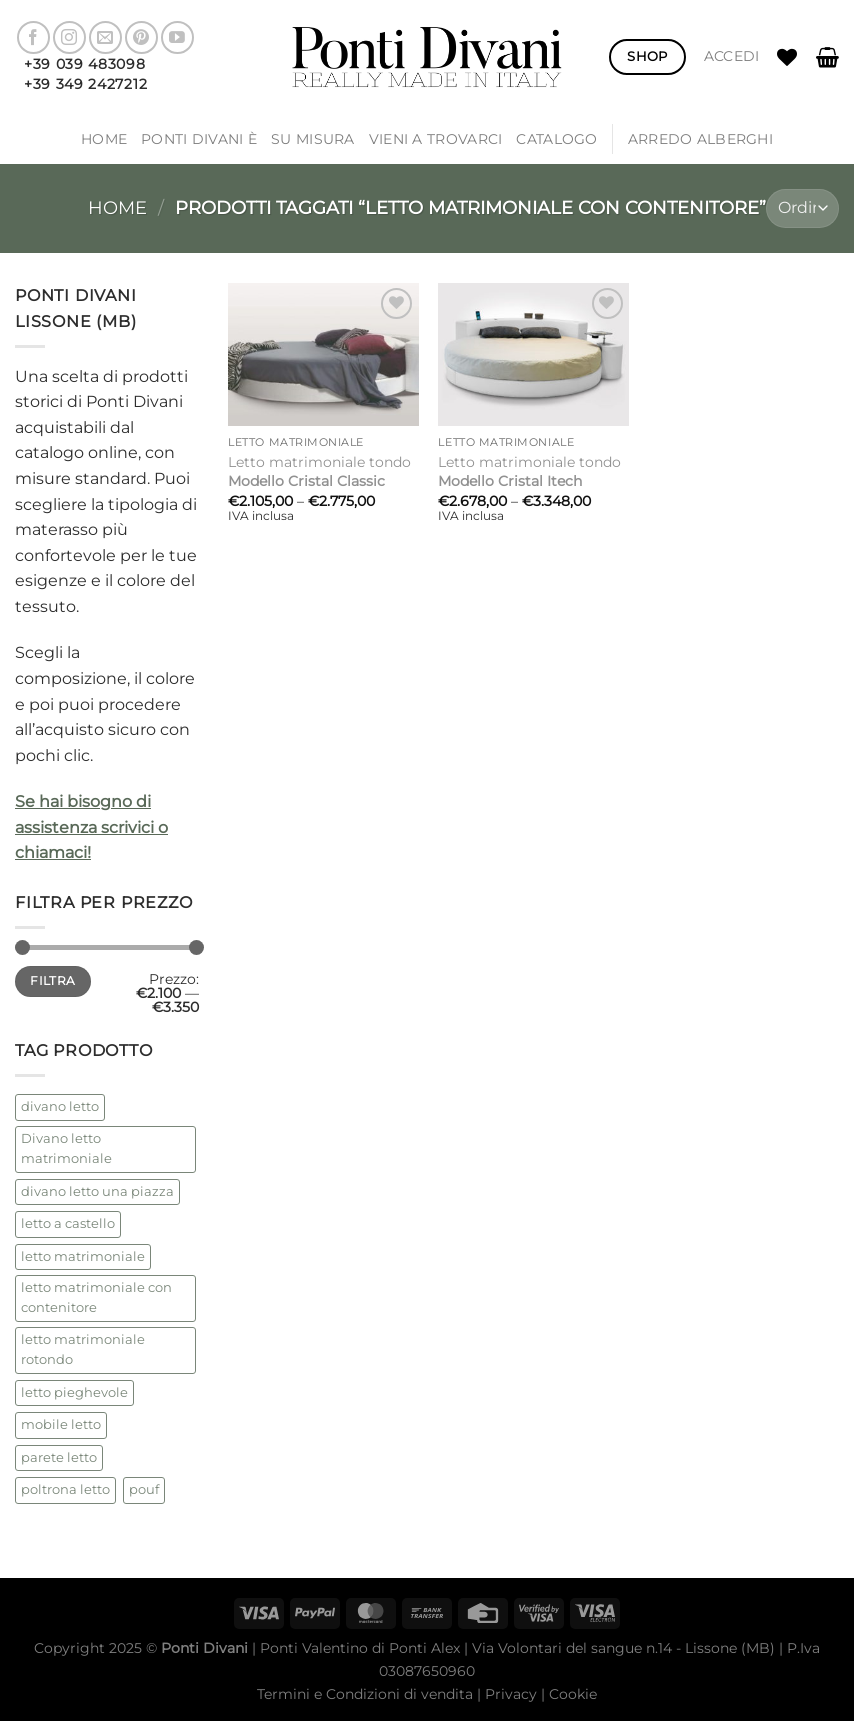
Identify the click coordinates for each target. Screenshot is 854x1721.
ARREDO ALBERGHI (700, 139)
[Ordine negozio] (802, 208)
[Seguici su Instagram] (69, 37)
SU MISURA (313, 139)
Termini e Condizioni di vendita (365, 1694)
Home (104, 139)
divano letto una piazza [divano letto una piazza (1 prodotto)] (97, 1191)
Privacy (511, 1694)
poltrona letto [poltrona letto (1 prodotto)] (65, 1489)
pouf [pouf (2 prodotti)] (144, 1489)
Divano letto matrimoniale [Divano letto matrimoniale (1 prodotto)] (66, 1148)
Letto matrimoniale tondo (319, 471)
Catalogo (556, 139)
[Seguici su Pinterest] (141, 37)
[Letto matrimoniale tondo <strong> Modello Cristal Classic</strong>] (323, 354)
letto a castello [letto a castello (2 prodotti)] (68, 1223)
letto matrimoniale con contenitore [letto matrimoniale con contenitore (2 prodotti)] (96, 1297)
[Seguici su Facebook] (33, 37)
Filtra (52, 980)
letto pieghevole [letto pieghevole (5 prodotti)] (74, 1392)
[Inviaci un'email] (105, 37)
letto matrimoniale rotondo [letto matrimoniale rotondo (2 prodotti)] (83, 1349)
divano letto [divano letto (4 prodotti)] (60, 1106)
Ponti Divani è (199, 139)
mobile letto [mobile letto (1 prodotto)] (61, 1424)
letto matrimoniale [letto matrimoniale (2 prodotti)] (83, 1256)
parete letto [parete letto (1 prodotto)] (59, 1457)
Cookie (573, 1694)
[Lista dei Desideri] (787, 57)
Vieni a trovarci (436, 139)
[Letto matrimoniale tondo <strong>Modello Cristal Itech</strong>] (533, 354)
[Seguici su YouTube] (177, 37)
